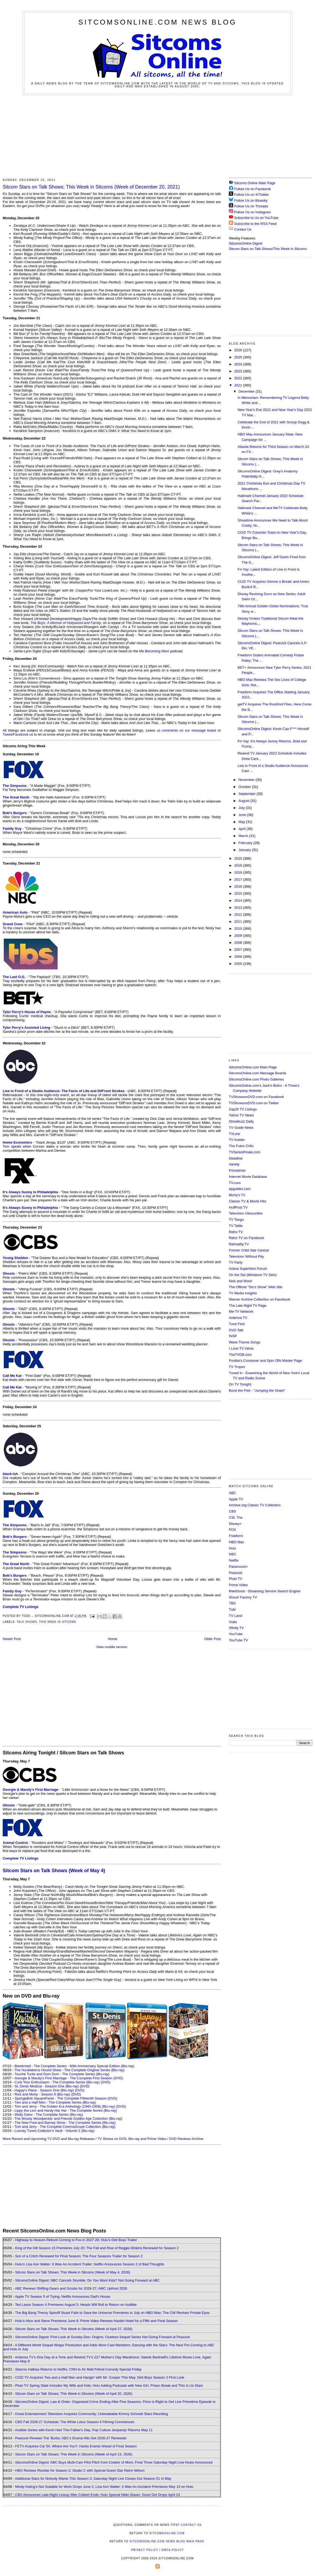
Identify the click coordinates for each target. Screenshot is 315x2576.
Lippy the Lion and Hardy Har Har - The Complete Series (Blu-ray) (66, 2110)
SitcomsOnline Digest (245, 243)
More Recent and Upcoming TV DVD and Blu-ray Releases (48, 2139)
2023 (238, 371)
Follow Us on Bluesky (251, 200)
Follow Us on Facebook (252, 189)
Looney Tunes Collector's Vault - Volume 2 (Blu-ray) (54, 2131)
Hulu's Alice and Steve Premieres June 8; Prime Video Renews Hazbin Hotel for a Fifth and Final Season (96, 2321)
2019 (238, 865)
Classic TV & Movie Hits (247, 1201)
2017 (238, 879)
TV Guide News (241, 1128)
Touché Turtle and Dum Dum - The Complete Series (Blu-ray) (62, 2074)
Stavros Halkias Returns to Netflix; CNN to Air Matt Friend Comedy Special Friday (78, 2369)
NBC (232, 1554)
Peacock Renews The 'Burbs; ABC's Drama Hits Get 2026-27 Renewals (71, 2438)
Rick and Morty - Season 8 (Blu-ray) (42, 2094)
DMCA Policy (173, 2549)
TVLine (234, 1134)
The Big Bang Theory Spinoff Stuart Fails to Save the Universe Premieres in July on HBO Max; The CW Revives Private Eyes (112, 2313)
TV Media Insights (243, 1293)
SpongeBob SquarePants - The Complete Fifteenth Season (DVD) (66, 2098)
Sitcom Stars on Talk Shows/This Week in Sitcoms (268, 249)
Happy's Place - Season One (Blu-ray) (44, 2090)
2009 (238, 936)
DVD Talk (236, 1330)
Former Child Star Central (249, 1250)
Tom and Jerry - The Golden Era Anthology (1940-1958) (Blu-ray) (65, 2106)
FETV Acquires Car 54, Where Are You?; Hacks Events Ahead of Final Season (76, 2446)
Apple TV (236, 1499)
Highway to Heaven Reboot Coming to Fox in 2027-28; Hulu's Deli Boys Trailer (76, 2240)
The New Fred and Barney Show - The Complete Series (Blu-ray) (65, 2123)
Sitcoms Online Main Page (252, 183)
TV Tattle (236, 1226)
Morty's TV (237, 1195)
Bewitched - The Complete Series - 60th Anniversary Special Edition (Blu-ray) (74, 2066)
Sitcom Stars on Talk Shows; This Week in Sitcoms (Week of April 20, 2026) (73, 2394)
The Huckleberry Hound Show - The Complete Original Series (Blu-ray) (70, 2070)
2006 (238, 957)
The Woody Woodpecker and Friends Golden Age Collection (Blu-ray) (68, 2119)
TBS (232, 1603)
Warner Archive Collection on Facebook (259, 1299)
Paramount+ (238, 1567)
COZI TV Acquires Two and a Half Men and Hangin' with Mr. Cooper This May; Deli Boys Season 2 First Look (99, 2377)
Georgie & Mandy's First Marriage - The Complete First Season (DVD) (69, 2078)
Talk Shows (27, 1621)
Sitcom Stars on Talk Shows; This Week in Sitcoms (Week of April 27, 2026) (73, 2329)
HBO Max (236, 1542)
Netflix (234, 1560)
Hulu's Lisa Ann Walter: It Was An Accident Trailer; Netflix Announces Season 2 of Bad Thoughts (89, 2264)
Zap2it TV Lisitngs (243, 1109)
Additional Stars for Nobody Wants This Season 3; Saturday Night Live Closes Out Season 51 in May (93, 2478)
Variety (234, 1164)
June (243, 815)
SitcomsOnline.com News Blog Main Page (167, 2541)
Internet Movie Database (248, 1177)
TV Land (235, 1616)
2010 (238, 929)
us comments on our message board (186, 730)
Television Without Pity (246, 1256)
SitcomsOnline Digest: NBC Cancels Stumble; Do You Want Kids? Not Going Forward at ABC (87, 2280)
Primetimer (237, 1170)
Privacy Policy (144, 2549)
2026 (238, 350)
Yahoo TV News (241, 1115)
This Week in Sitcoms (57, 1621)
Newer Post (12, 1639)
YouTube (236, 1634)
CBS (232, 1511)
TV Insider (237, 1140)
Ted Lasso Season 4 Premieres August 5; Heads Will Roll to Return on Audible (76, 2305)
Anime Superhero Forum (248, 1269)
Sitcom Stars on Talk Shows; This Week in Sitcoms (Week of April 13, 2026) (73, 2454)
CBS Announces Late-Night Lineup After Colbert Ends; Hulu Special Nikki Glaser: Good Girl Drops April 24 (97, 2495)
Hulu (232, 1548)
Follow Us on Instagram (252, 212)
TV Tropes (237, 1367)
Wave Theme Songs (244, 1342)
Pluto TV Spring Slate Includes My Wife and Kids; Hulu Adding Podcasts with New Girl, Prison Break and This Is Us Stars (109, 2385)
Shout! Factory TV (243, 1597)
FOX (232, 1530)
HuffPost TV (238, 1207)
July (242, 808)
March (244, 836)
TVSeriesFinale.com (244, 1152)
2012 (238, 915)
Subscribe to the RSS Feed (255, 224)
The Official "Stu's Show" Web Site (255, 1287)
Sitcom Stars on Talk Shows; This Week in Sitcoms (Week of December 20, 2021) (91, 187)
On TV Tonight (240, 1384)
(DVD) (105, 2082)
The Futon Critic (241, 1146)
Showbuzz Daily (241, 1121)
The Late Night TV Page (247, 1306)
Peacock (235, 1573)
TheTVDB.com (240, 1355)
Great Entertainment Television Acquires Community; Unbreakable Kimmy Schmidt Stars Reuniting (91, 2414)
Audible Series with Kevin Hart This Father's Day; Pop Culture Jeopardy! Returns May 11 (84, 2430)
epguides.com (240, 1189)
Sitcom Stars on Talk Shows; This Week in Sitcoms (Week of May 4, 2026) (72, 2272)
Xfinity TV (236, 1628)
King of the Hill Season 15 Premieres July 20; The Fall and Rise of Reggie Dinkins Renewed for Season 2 (96, 2248)
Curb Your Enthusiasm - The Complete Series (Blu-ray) (57, 2082)
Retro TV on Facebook (246, 1238)
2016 (238, 886)
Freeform (236, 1536)
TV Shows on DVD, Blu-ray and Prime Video (131, 2139)
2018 (238, 872)
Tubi (232, 1609)
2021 (238, 385)
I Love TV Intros (241, 1348)
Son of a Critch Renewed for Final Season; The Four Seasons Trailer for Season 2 (79, 2256)
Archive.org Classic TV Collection (255, 1505)
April (243, 829)
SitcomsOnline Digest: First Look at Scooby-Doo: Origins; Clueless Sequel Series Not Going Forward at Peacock (102, 2337)
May (242, 822)
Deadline (236, 1158)
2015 (238, 893)
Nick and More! (240, 1281)
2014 (238, 900)
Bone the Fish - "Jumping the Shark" (257, 1390)
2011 (238, 922)
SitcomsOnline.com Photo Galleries (256, 1079)
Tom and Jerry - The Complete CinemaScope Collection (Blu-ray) (65, 2127)
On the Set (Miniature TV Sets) (253, 1275)
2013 (238, 907)
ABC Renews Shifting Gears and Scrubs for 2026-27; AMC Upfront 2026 (71, 2288)
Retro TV (236, 1232)
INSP (233, 1336)
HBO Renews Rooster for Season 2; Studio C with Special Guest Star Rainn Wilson (80, 2470)
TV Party (236, 1262)
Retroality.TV (239, 1244)
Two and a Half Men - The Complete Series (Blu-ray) (55, 2102)
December (247, 391)
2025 (238, 357)
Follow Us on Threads (251, 206)
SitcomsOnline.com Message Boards (257, 1073)
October (245, 787)
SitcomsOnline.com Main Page (253, 1067)
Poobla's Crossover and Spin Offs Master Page (265, 1361)
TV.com (235, 1183)
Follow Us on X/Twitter (251, 195)
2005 (238, 964)
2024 (238, 364)
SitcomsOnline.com (166, 2533)
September (248, 794)
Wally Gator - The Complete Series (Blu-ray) (49, 2114)
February (246, 843)
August (244, 801)
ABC (232, 1493)
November (247, 780)
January (245, 850)
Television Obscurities (246, 1213)
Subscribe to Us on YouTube (256, 218)
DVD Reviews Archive (186, 2139)
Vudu (233, 1622)
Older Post (212, 1639)
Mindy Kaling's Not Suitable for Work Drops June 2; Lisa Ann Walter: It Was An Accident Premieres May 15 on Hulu (104, 2487)
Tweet (7, 734)
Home (112, 1639)
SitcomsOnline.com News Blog (157, 22)
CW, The (235, 1517)
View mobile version (111, 1647)
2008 (238, 943)
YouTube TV (238, 1640)
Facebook (20, 734)
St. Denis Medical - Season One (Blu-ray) (47, 2086)
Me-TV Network (241, 1311)
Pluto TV (235, 1579)
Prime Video (238, 1585)
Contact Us (240, 229)
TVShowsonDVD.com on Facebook (256, 1097)
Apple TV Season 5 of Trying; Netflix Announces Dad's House (62, 2296)
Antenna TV (238, 1318)
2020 (238, 858)
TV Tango (236, 1219)
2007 (238, 950)
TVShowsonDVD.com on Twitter (254, 1103)
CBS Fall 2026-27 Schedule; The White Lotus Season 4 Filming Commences (74, 2422)
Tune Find (236, 1324)
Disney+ (235, 1524)
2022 (238, 378)
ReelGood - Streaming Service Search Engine (264, 1591)
